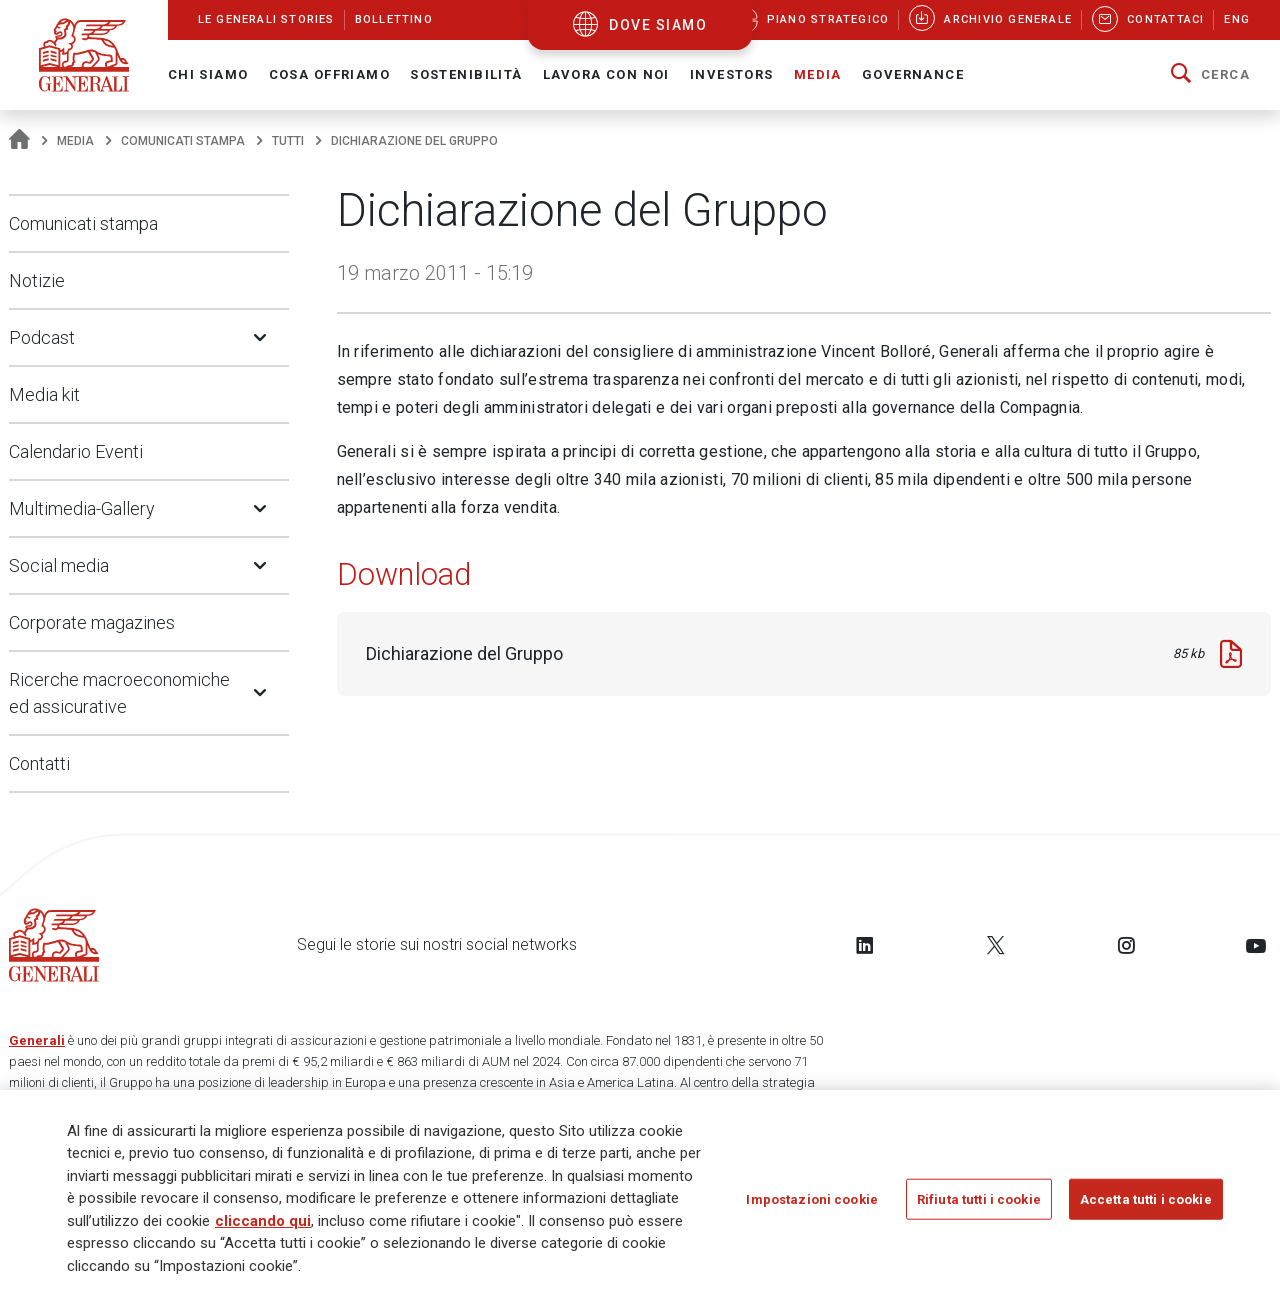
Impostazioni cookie (811, 1198)
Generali (37, 1040)
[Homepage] (19, 141)
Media (75, 141)
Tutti (288, 141)
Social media (59, 565)
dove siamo (658, 25)
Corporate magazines (92, 622)
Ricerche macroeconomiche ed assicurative (119, 693)
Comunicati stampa (183, 141)
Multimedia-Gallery (82, 508)
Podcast (42, 337)
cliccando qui (263, 1221)
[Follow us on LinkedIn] (865, 945)
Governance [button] (913, 74)
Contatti (39, 763)
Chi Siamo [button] (208, 74)
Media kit (44, 394)
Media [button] (818, 74)
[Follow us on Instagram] (1126, 945)
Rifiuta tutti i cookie (979, 1198)
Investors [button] (732, 74)
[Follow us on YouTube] (1256, 945)
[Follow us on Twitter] (996, 945)
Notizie (37, 280)
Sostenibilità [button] (466, 74)
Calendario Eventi (76, 451)
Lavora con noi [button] (606, 74)
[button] (1210, 75)
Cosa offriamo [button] (330, 74)
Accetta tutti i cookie (1146, 1198)
